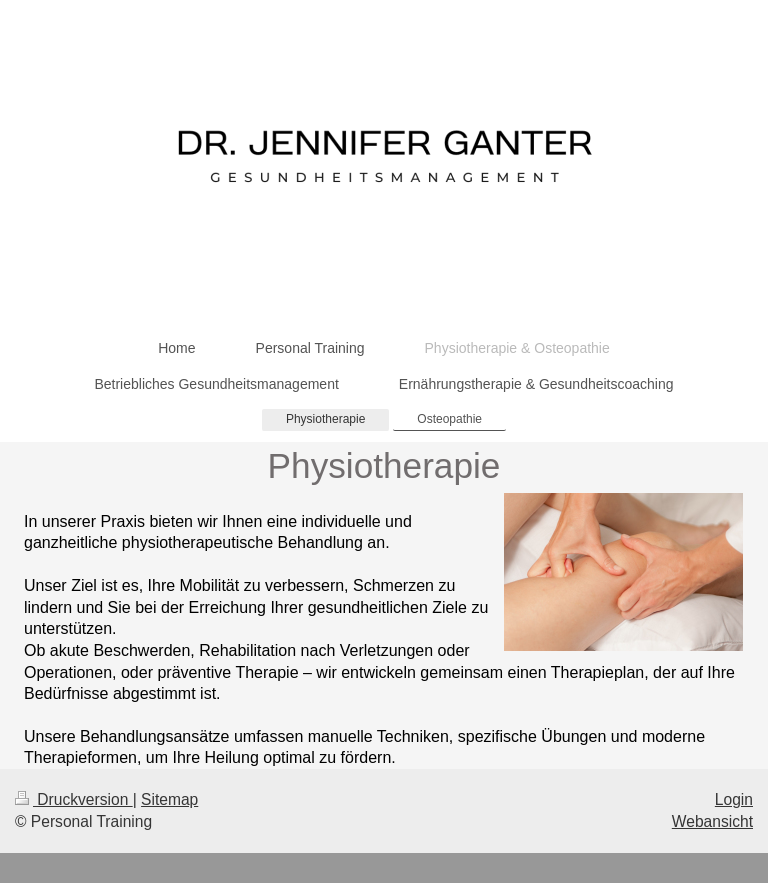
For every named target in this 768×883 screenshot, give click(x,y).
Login (734, 799)
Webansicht (712, 821)
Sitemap (169, 799)
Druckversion (74, 799)
